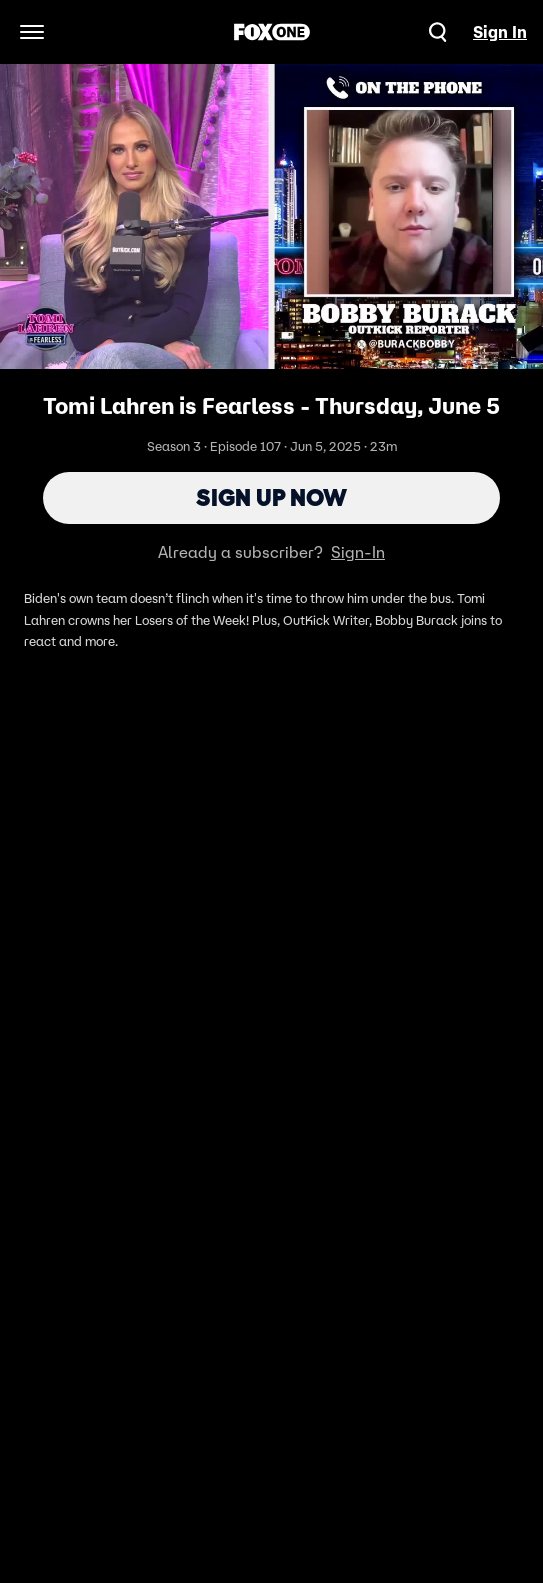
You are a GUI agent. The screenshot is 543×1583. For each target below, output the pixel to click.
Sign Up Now (271, 497)
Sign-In (358, 552)
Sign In (500, 32)
